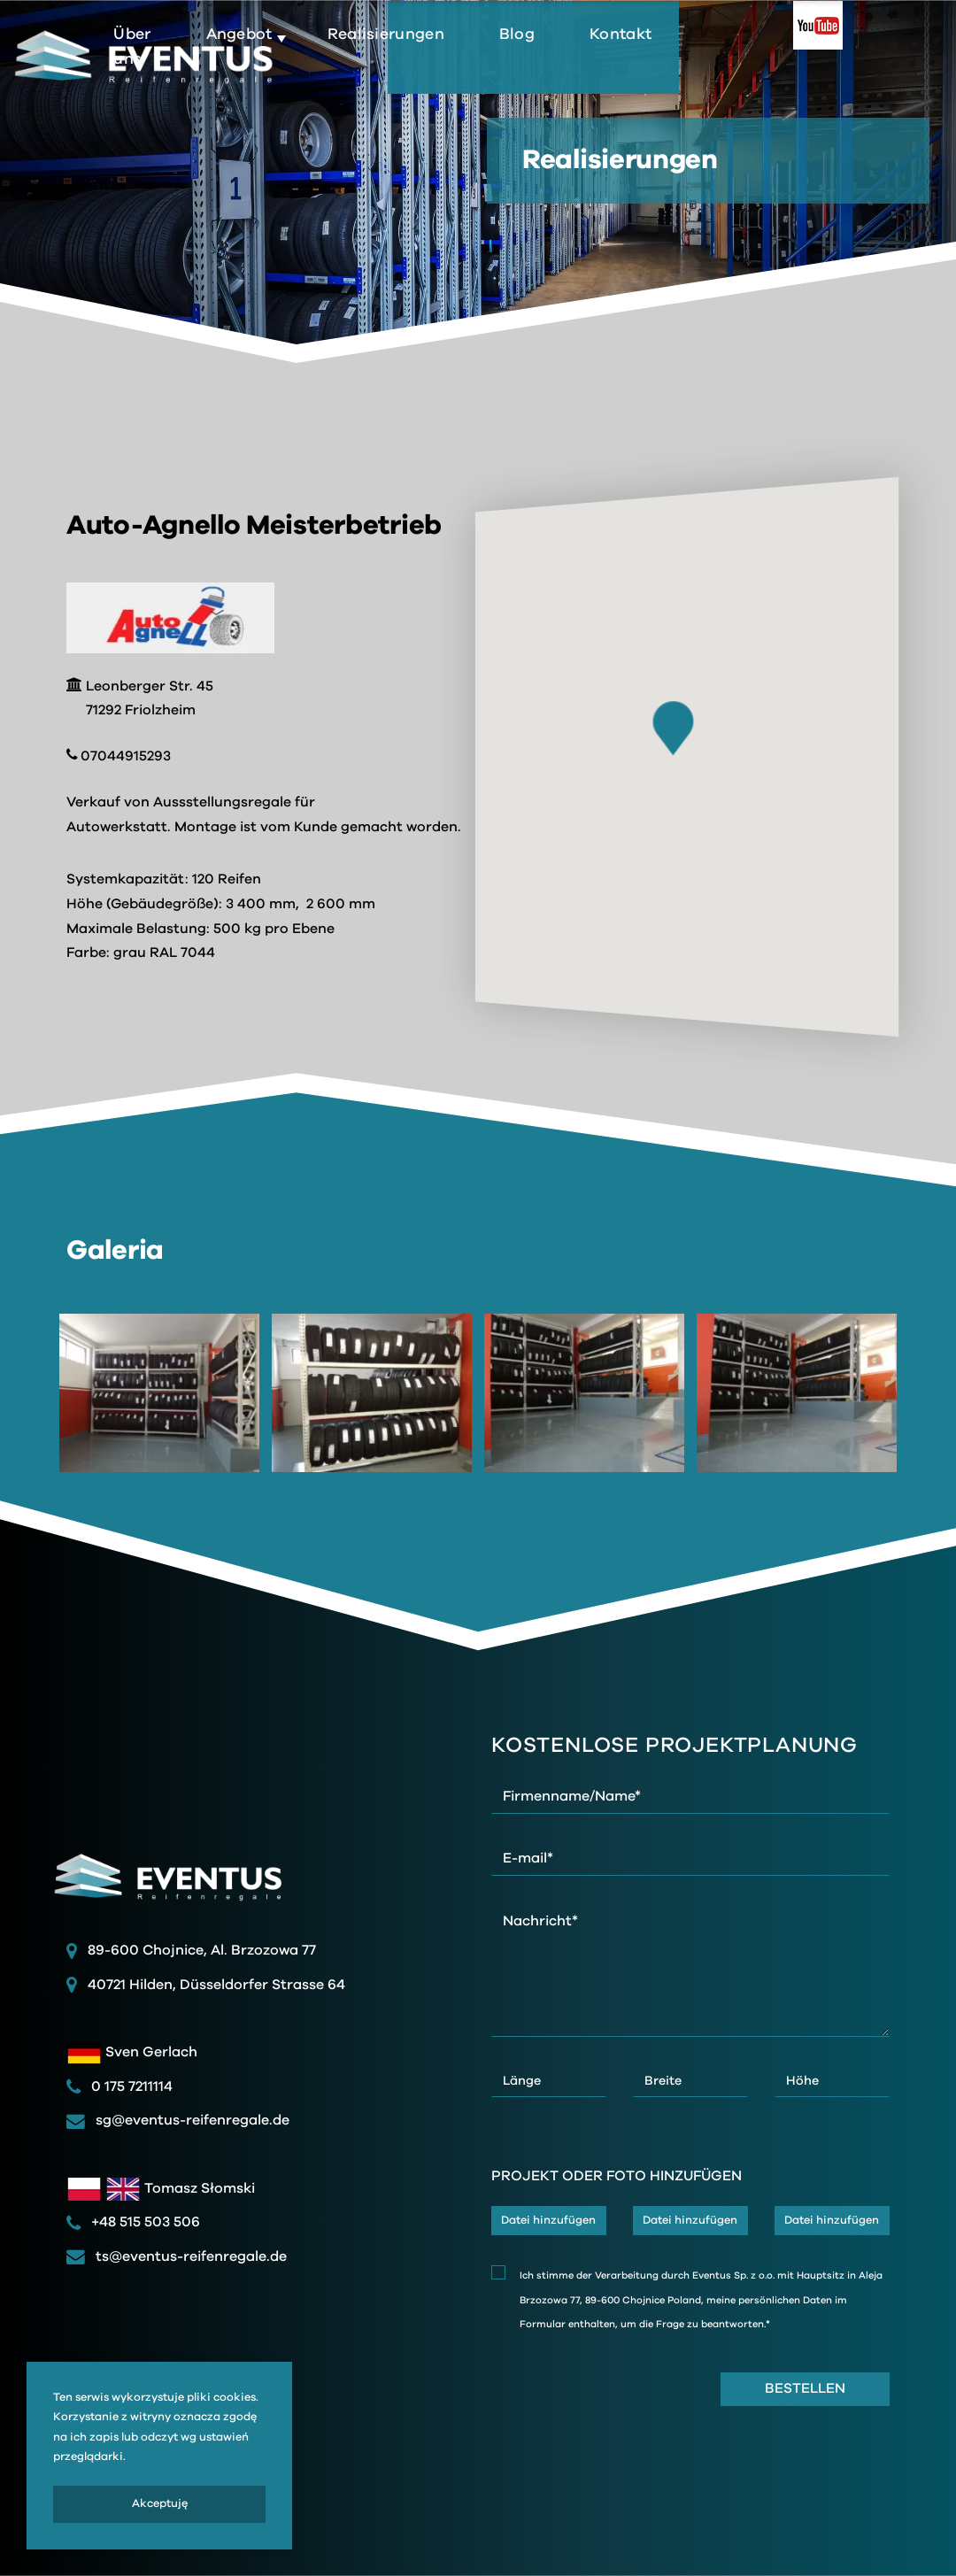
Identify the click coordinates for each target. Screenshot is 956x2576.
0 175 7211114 (119, 2086)
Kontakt (809, 58)
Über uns (320, 70)
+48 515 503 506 (133, 2222)
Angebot (431, 58)
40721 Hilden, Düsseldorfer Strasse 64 (216, 1985)
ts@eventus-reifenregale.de (176, 2256)
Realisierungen (573, 58)
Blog (705, 58)
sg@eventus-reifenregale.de (177, 2120)
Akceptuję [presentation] (160, 2504)
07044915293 (118, 756)
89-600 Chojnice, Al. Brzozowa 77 (202, 1950)
